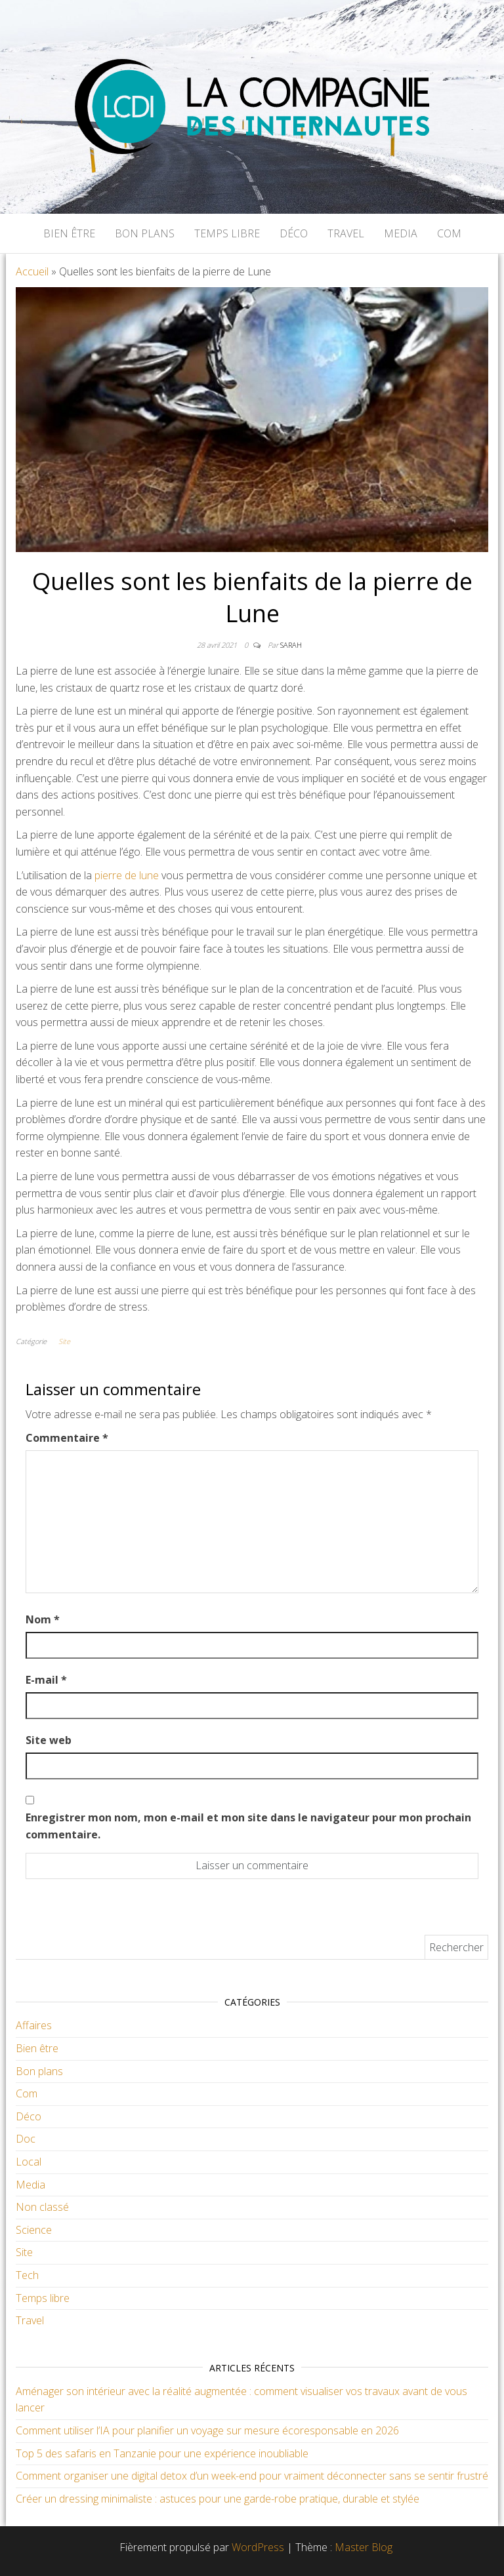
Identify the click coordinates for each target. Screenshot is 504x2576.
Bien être (69, 233)
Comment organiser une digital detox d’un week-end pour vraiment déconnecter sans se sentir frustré (252, 2475)
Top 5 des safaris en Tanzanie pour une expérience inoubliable (162, 2453)
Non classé (42, 2207)
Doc (25, 2138)
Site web (49, 1740)
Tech (27, 2275)
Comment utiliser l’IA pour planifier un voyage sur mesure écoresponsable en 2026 (207, 2430)
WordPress (258, 2547)
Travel (345, 233)
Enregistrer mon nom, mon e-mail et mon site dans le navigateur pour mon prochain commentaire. (248, 1826)
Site (64, 1341)
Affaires (34, 2025)
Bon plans (145, 233)
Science (34, 2230)
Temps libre (227, 233)
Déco (294, 233)
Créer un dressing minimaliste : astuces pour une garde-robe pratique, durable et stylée (217, 2498)
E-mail (46, 1680)
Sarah (291, 645)
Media (400, 233)
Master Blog (363, 2547)
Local (28, 2161)
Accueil (32, 271)
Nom (43, 1619)
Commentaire (67, 1438)
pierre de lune (126, 875)
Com (449, 233)
